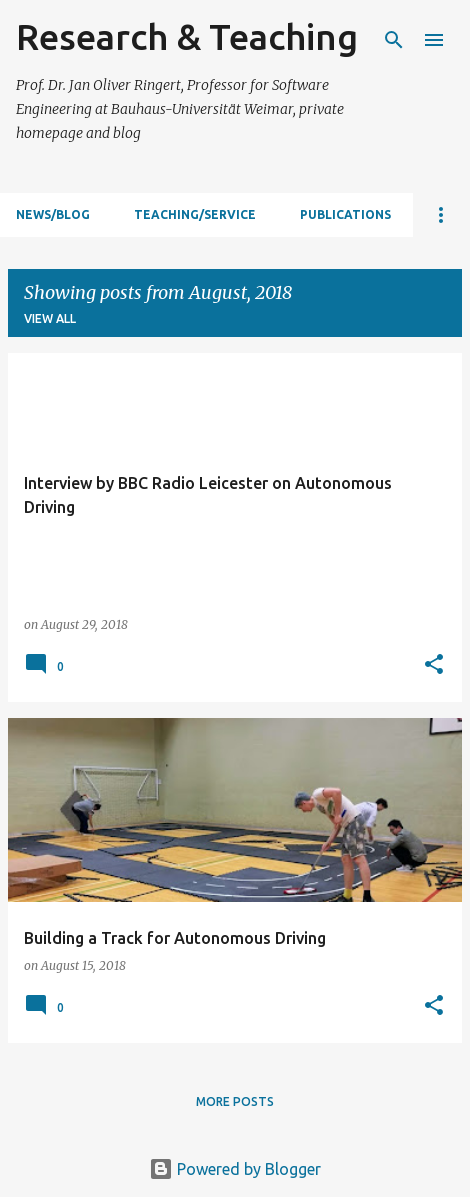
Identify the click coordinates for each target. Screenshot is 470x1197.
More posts (235, 1101)
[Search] (394, 40)
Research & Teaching (187, 36)
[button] (434, 665)
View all (50, 318)
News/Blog (53, 214)
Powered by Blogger (235, 1169)
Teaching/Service (195, 214)
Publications (345, 214)
